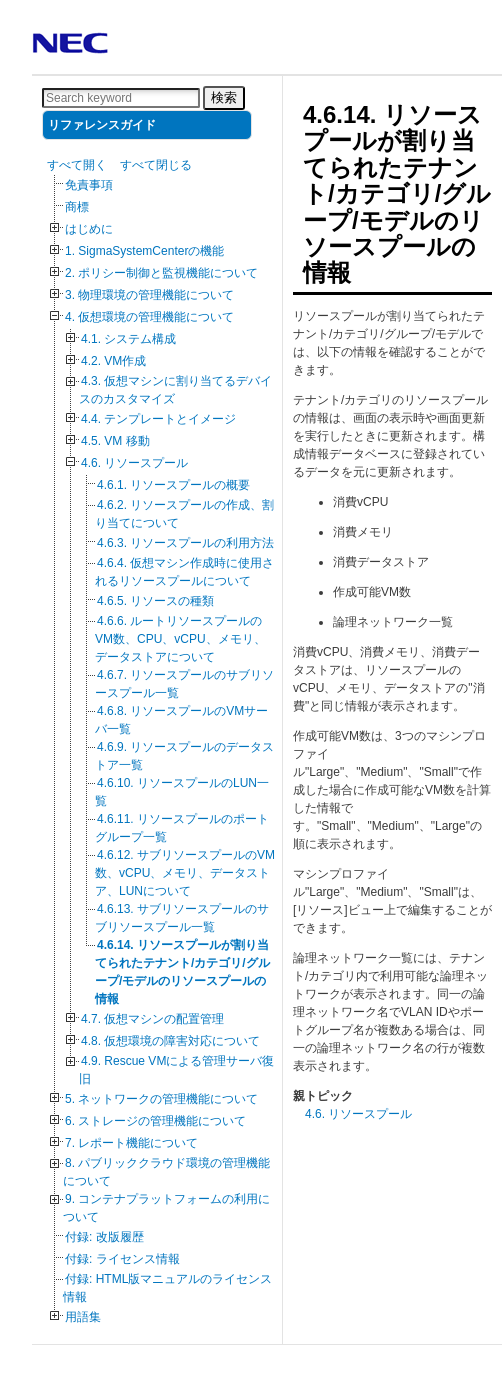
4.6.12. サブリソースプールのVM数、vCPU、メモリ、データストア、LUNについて (185, 873)
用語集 (83, 1317)
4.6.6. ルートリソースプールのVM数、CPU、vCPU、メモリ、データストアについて (180, 639)
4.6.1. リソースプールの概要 (173, 485)
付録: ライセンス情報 (122, 1259)
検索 (224, 97)
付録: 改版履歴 (104, 1237)
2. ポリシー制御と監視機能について (161, 273)
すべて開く (77, 165)
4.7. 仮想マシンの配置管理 (152, 1019)
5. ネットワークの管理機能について (161, 1099)
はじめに (89, 229)
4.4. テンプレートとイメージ (158, 419)
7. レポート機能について (131, 1143)
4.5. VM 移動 (115, 441)
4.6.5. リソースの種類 (155, 601)
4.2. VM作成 (113, 361)
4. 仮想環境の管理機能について (149, 317)
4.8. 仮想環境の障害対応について (170, 1041)
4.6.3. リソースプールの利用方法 (185, 543)
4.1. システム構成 (128, 339)
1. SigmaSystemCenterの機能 (144, 251)
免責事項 (89, 185)
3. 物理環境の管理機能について (149, 295)
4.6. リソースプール (134, 463)
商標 (77, 207)
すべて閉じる (156, 165)
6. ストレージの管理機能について (155, 1121)
